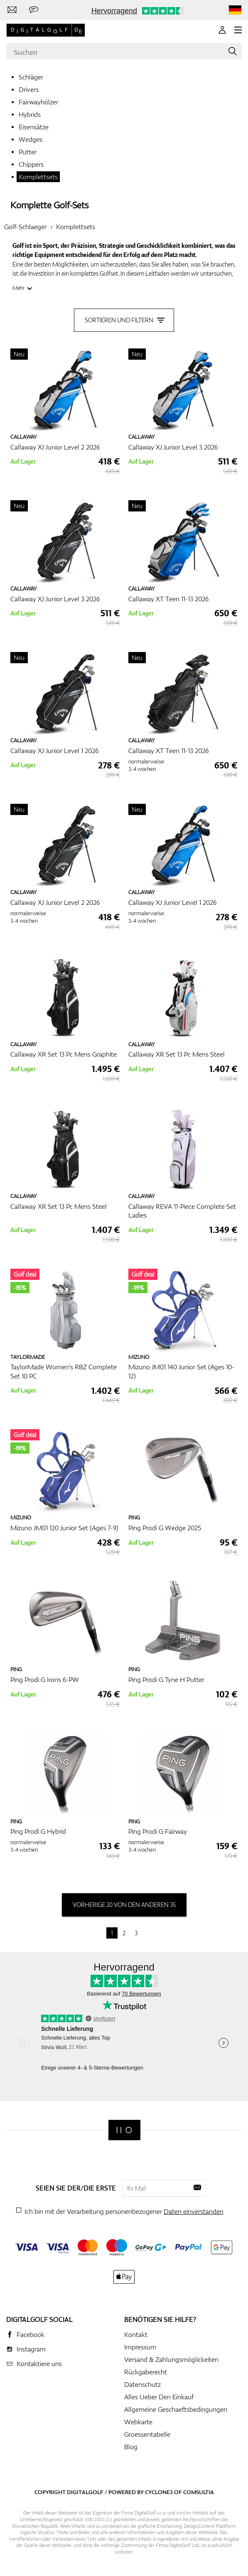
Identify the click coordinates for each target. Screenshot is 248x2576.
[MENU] (238, 30)
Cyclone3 (159, 2492)
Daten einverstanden (193, 2211)
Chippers (31, 164)
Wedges (30, 139)
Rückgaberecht (145, 2371)
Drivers (29, 89)
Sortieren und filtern (124, 320)
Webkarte (138, 2421)
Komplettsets (38, 176)
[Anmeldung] (222, 30)
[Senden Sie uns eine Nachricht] (33, 10)
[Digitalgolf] (124, 2130)
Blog (131, 2446)
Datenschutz (142, 2384)
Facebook (30, 2334)
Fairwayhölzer (38, 101)
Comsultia (198, 2492)
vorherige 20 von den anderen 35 (124, 1905)
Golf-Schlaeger (25, 226)
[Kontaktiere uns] (12, 10)
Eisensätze (34, 126)
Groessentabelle (147, 2434)
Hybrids (30, 114)
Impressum (140, 2346)
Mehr (18, 287)
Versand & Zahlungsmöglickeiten (171, 2359)
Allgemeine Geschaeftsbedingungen (175, 2409)
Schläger (31, 77)
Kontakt (135, 2334)
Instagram (31, 2349)
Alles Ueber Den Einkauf (159, 2396)
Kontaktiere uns (39, 2363)
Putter (28, 151)
